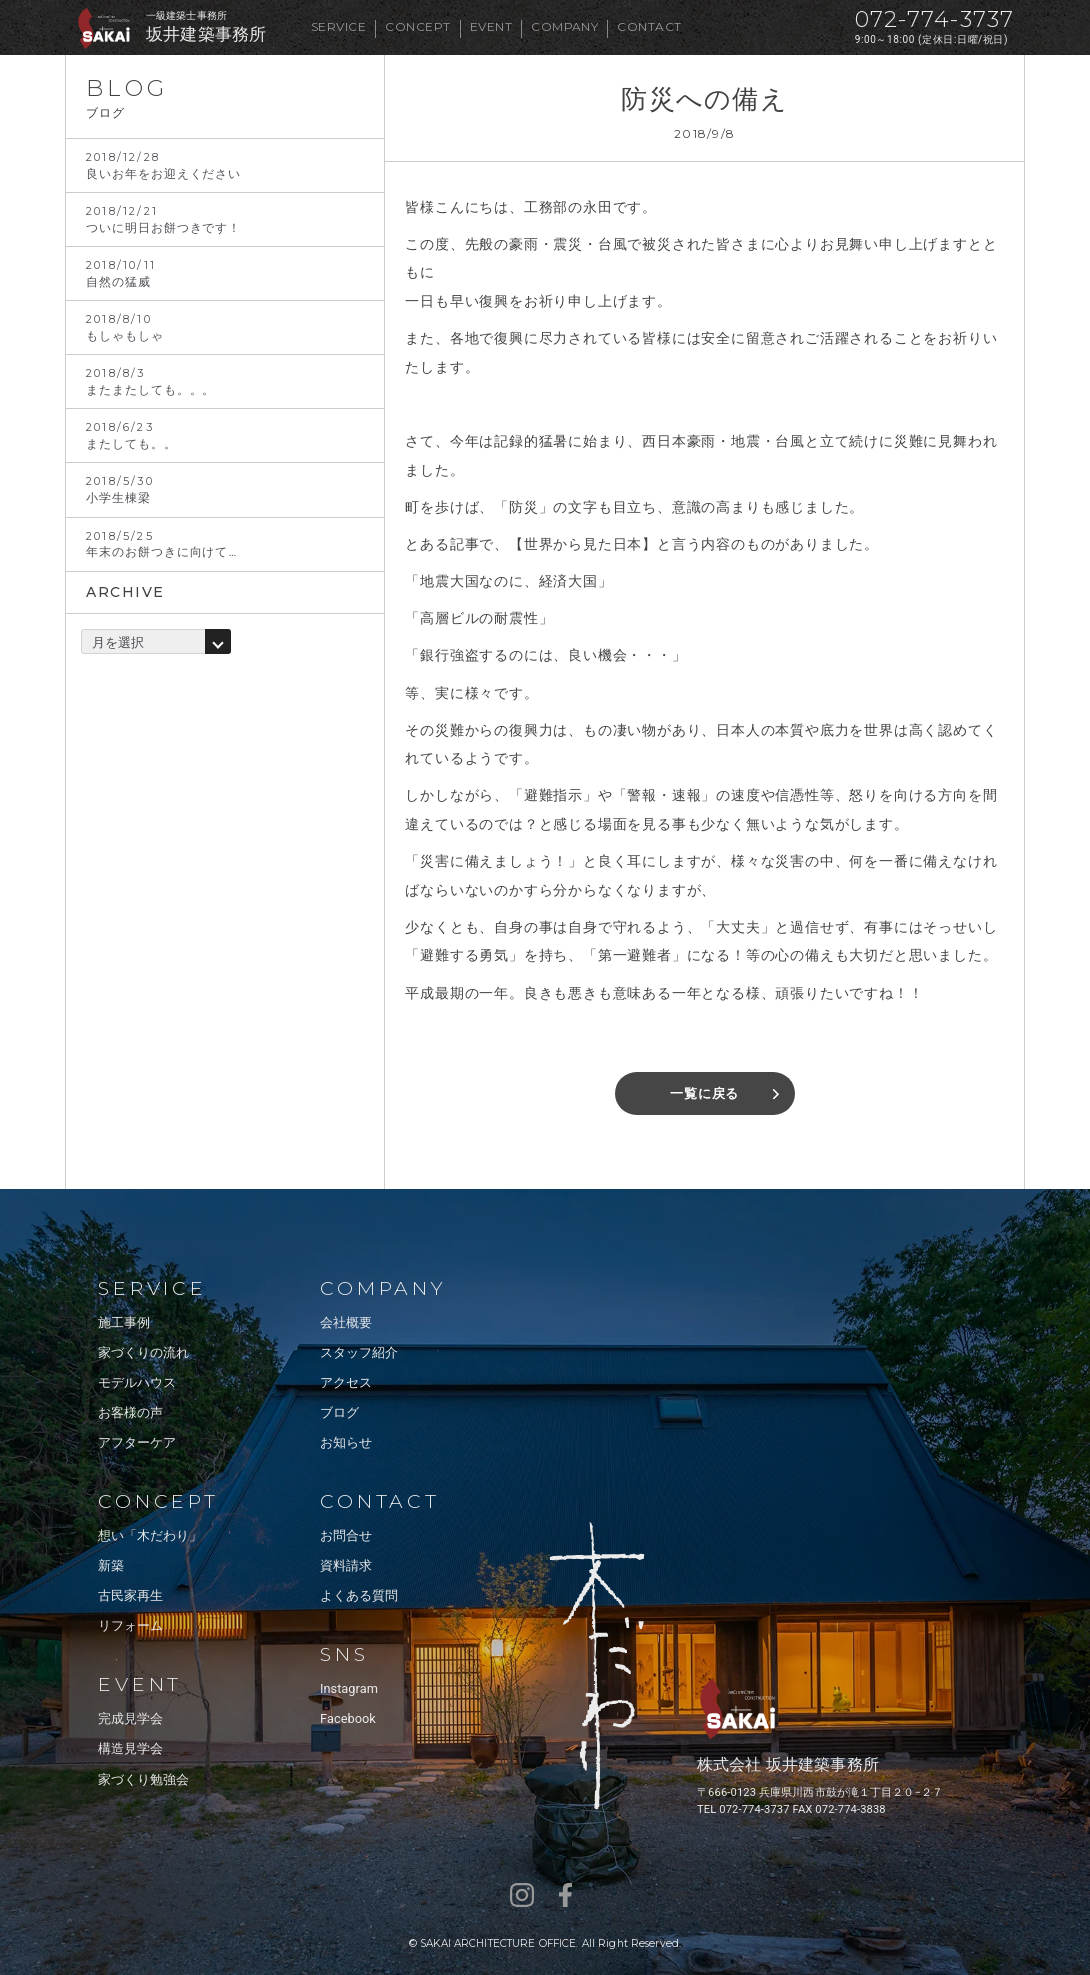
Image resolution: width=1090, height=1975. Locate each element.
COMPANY (564, 26)
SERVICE (338, 26)
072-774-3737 (934, 19)
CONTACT (649, 26)
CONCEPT (417, 26)
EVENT (491, 26)
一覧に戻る (704, 1093)
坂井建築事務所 (206, 34)
